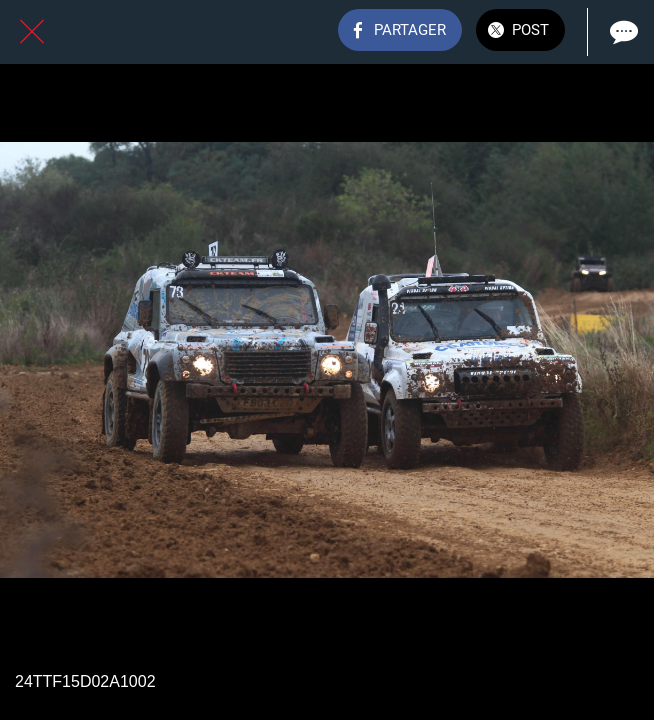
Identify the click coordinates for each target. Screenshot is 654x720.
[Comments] (622, 32)
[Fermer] (32, 32)
